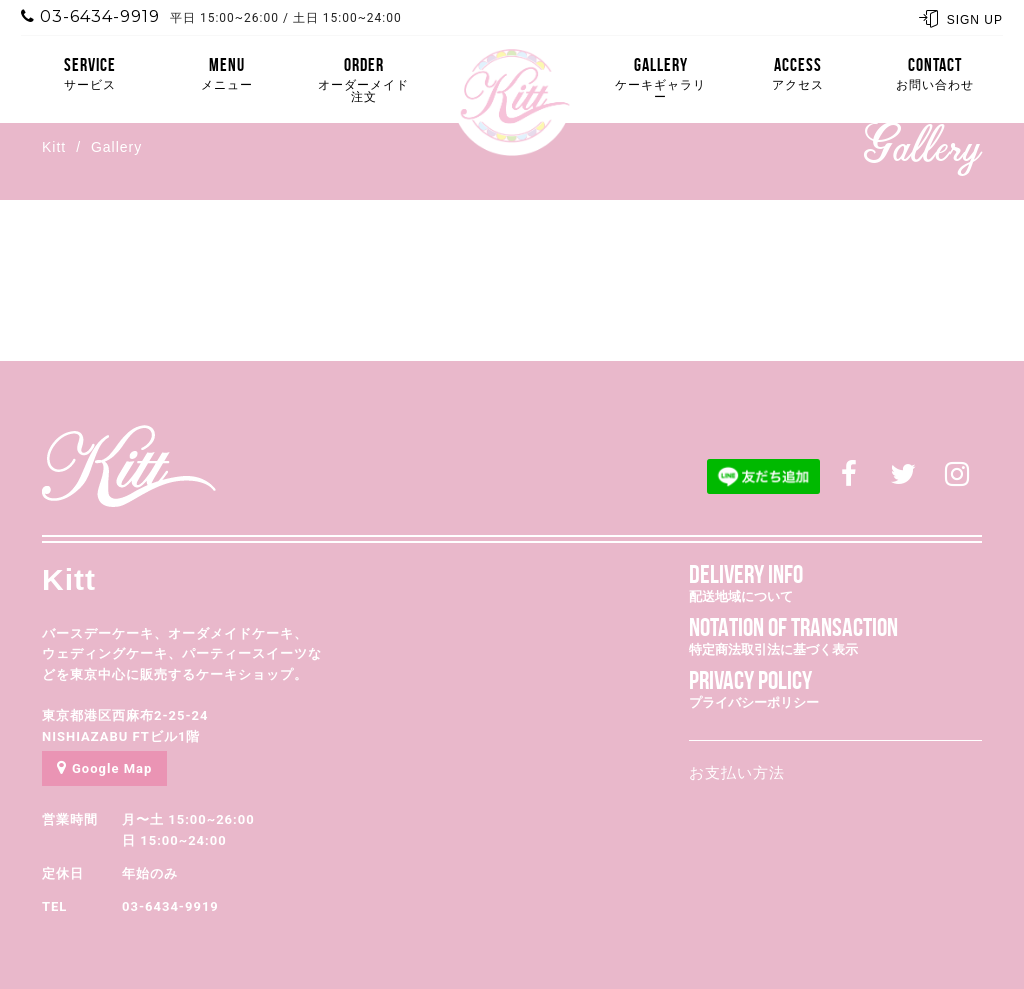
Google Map (104, 767)
